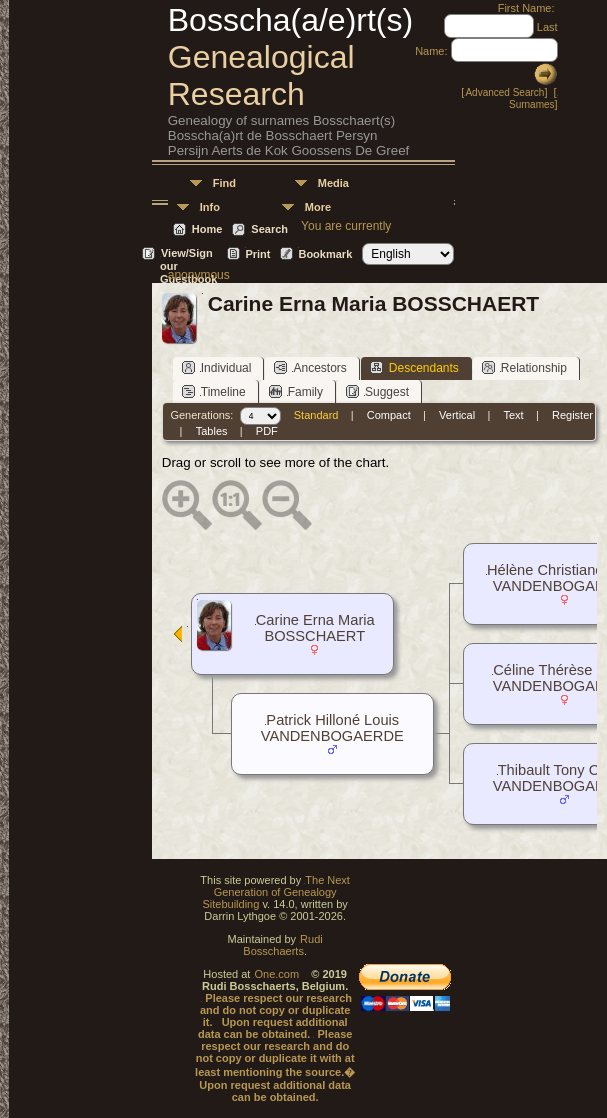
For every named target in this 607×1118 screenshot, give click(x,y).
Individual (217, 367)
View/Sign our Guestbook (188, 254)
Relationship (524, 367)
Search (269, 229)
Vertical (457, 415)
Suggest (377, 391)
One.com (276, 974)
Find (224, 183)
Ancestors (310, 367)
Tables (212, 431)
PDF (267, 431)
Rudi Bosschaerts (282, 945)
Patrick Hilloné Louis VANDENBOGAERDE (332, 728)
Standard (316, 415)
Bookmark (325, 254)
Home (207, 229)
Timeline (214, 391)
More (318, 207)
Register (572, 415)
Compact (389, 415)
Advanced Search (504, 92)
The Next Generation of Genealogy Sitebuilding (275, 892)
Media (333, 183)
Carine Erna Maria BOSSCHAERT (315, 628)
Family (296, 391)
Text (513, 415)
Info (210, 207)
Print (257, 254)
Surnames (532, 104)
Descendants (414, 367)
